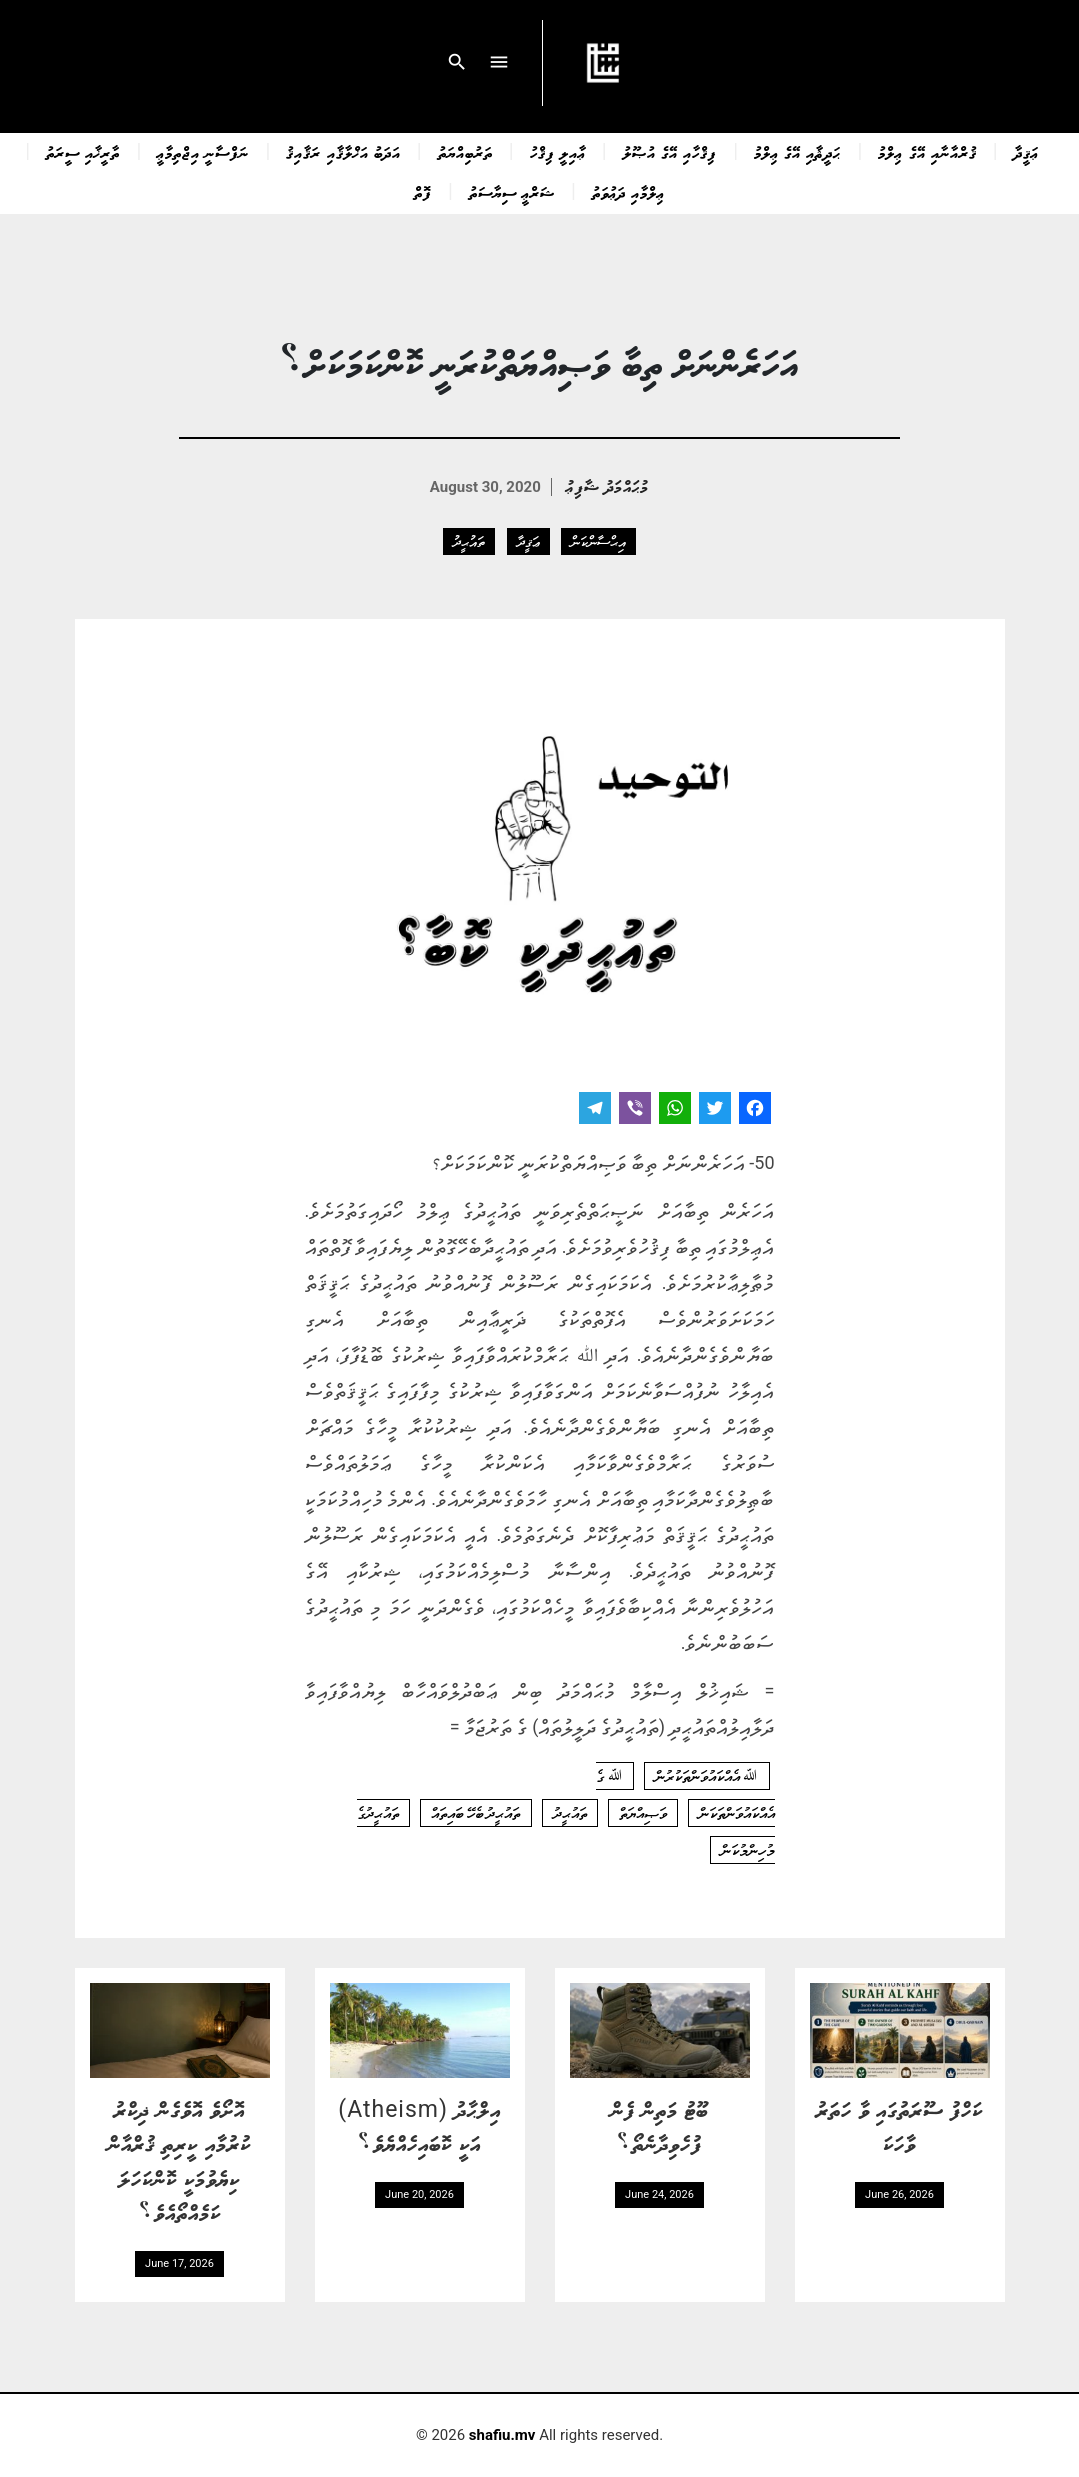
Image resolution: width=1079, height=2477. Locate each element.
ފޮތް (423, 192)
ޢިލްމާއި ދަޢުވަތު (628, 192)
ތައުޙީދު (469, 541)
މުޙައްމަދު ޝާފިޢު (607, 485)
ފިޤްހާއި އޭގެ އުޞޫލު (670, 152)
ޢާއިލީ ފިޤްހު (558, 152)
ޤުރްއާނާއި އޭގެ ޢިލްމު (927, 152)
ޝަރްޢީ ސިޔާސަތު (512, 192)
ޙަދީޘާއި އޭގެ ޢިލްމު (797, 152)
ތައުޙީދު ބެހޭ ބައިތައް (475, 1813)
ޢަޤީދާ (1026, 152)
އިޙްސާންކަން (598, 541)
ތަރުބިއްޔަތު (465, 152)
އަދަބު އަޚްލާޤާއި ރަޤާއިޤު (343, 152)
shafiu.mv (502, 2435)
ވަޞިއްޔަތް (643, 1813)
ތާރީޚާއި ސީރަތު (83, 152)
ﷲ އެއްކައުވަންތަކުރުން (707, 1776)
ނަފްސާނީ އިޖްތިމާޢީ (203, 152)
